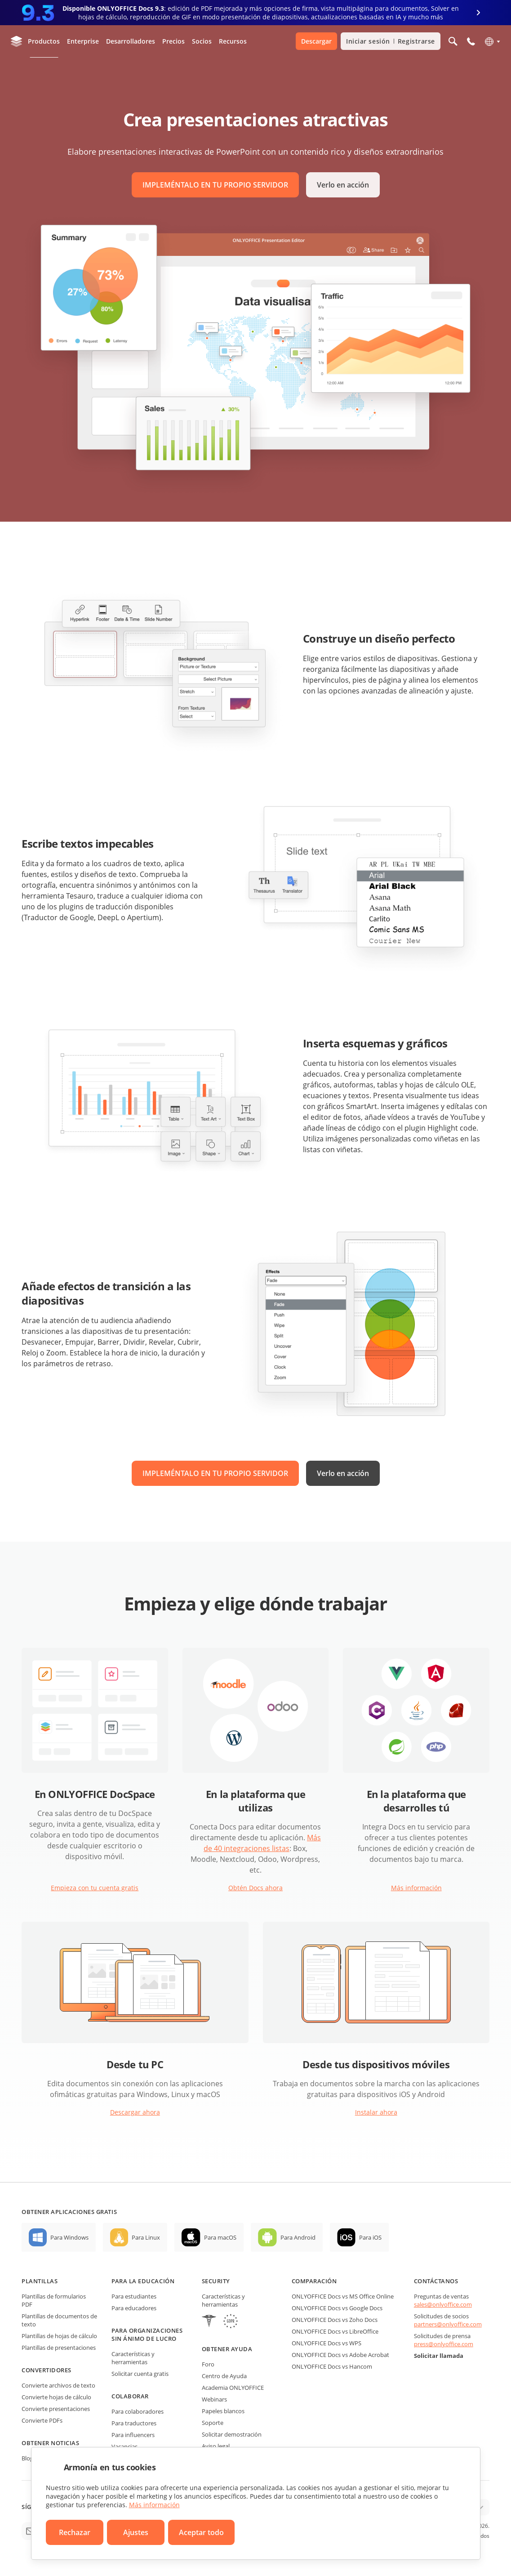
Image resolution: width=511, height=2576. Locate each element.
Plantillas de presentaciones (59, 2347)
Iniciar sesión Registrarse (390, 41)
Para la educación (142, 2281)
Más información (416, 1887)
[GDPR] (230, 2322)
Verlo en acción (343, 185)
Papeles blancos (223, 2411)
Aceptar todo (201, 2532)
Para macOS (220, 2237)
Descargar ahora (135, 2112)
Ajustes (135, 2532)
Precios (173, 41)
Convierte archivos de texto (58, 2385)
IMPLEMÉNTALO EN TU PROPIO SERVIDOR (215, 185)
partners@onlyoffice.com (448, 2324)
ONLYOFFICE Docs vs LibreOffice (335, 2331)
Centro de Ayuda (224, 2376)
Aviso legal (216, 2446)
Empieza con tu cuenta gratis (94, 1887)
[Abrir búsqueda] (453, 41)
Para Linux (146, 2237)
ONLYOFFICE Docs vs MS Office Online (343, 2296)
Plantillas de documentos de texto (59, 2320)
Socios (202, 41)
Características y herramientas (133, 2358)
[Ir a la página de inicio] (16, 41)
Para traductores (133, 2423)
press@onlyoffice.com (443, 2344)
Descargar (316, 41)
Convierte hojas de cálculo (56, 2397)
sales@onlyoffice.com (443, 2304)
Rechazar (74, 2532)
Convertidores (46, 2370)
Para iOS (370, 2237)
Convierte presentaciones (56, 2409)
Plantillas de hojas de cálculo (59, 2336)
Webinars (214, 2399)
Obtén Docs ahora (255, 1887)
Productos (44, 41)
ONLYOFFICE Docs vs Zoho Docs (335, 2320)
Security (216, 2281)
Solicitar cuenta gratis (140, 2374)
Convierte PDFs (42, 2420)
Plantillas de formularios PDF (54, 2300)
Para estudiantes (133, 2296)
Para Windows (69, 2237)
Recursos (233, 41)
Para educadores (133, 2308)
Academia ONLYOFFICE (233, 2388)
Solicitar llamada (438, 2356)
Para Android (297, 2237)
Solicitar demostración (232, 2434)
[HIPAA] (209, 2322)
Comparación (314, 2281)
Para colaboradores (137, 2411)
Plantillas (40, 2281)
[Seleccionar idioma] (492, 41)
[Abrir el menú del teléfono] (471, 41)
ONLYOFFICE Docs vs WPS (326, 2343)
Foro (208, 2364)
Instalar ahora (376, 2112)
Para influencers (133, 2435)
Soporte (212, 2423)
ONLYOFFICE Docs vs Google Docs (337, 2308)
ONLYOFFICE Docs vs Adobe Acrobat (340, 2355)
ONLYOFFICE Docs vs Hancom (332, 2366)
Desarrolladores (130, 41)
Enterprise (83, 41)
